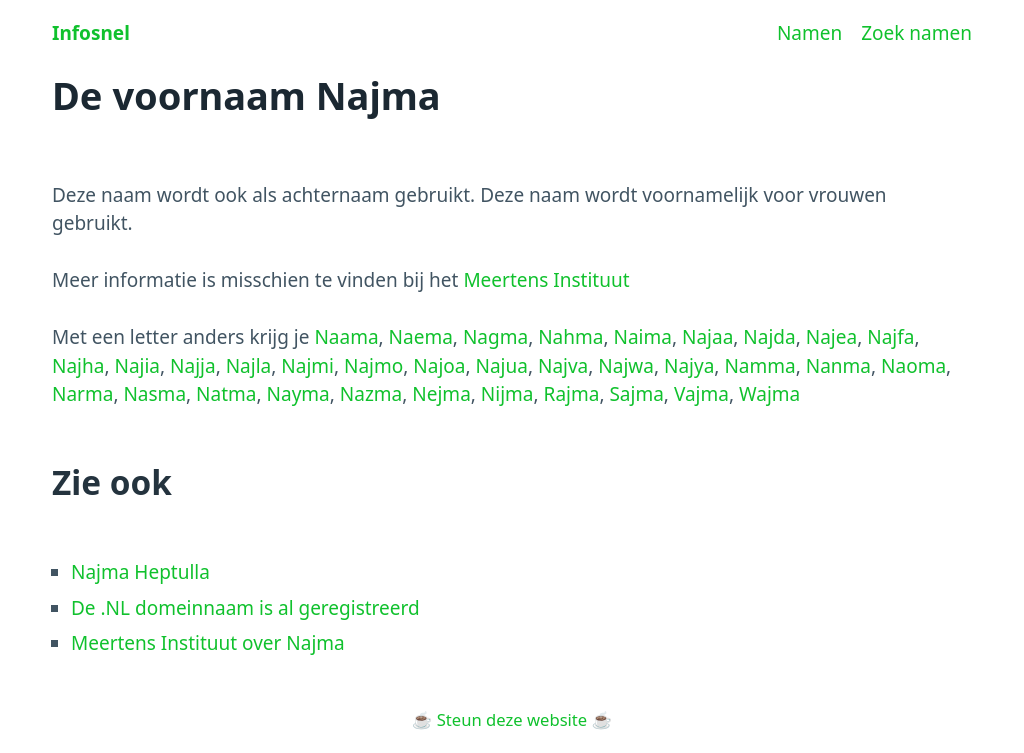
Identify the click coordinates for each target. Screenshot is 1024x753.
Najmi (307, 366)
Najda (769, 337)
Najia (137, 366)
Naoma (913, 366)
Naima (642, 337)
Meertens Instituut (546, 280)
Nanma (838, 366)
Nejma (441, 394)
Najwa (626, 366)
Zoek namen (916, 33)
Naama (346, 337)
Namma (759, 366)
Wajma (769, 394)
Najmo (373, 366)
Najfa (890, 337)
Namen (809, 33)
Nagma (495, 337)
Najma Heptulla (140, 572)
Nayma (298, 394)
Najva (563, 366)
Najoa (439, 366)
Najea (831, 337)
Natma (226, 394)
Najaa (707, 337)
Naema (421, 337)
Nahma (570, 337)
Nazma (371, 394)
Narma (82, 394)
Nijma (507, 394)
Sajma (636, 394)
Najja (193, 366)
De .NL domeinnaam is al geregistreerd (245, 608)
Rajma (572, 394)
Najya (689, 366)
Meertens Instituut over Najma (208, 643)
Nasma (154, 394)
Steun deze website (512, 719)
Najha (78, 366)
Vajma (701, 394)
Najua (502, 366)
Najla (249, 366)
